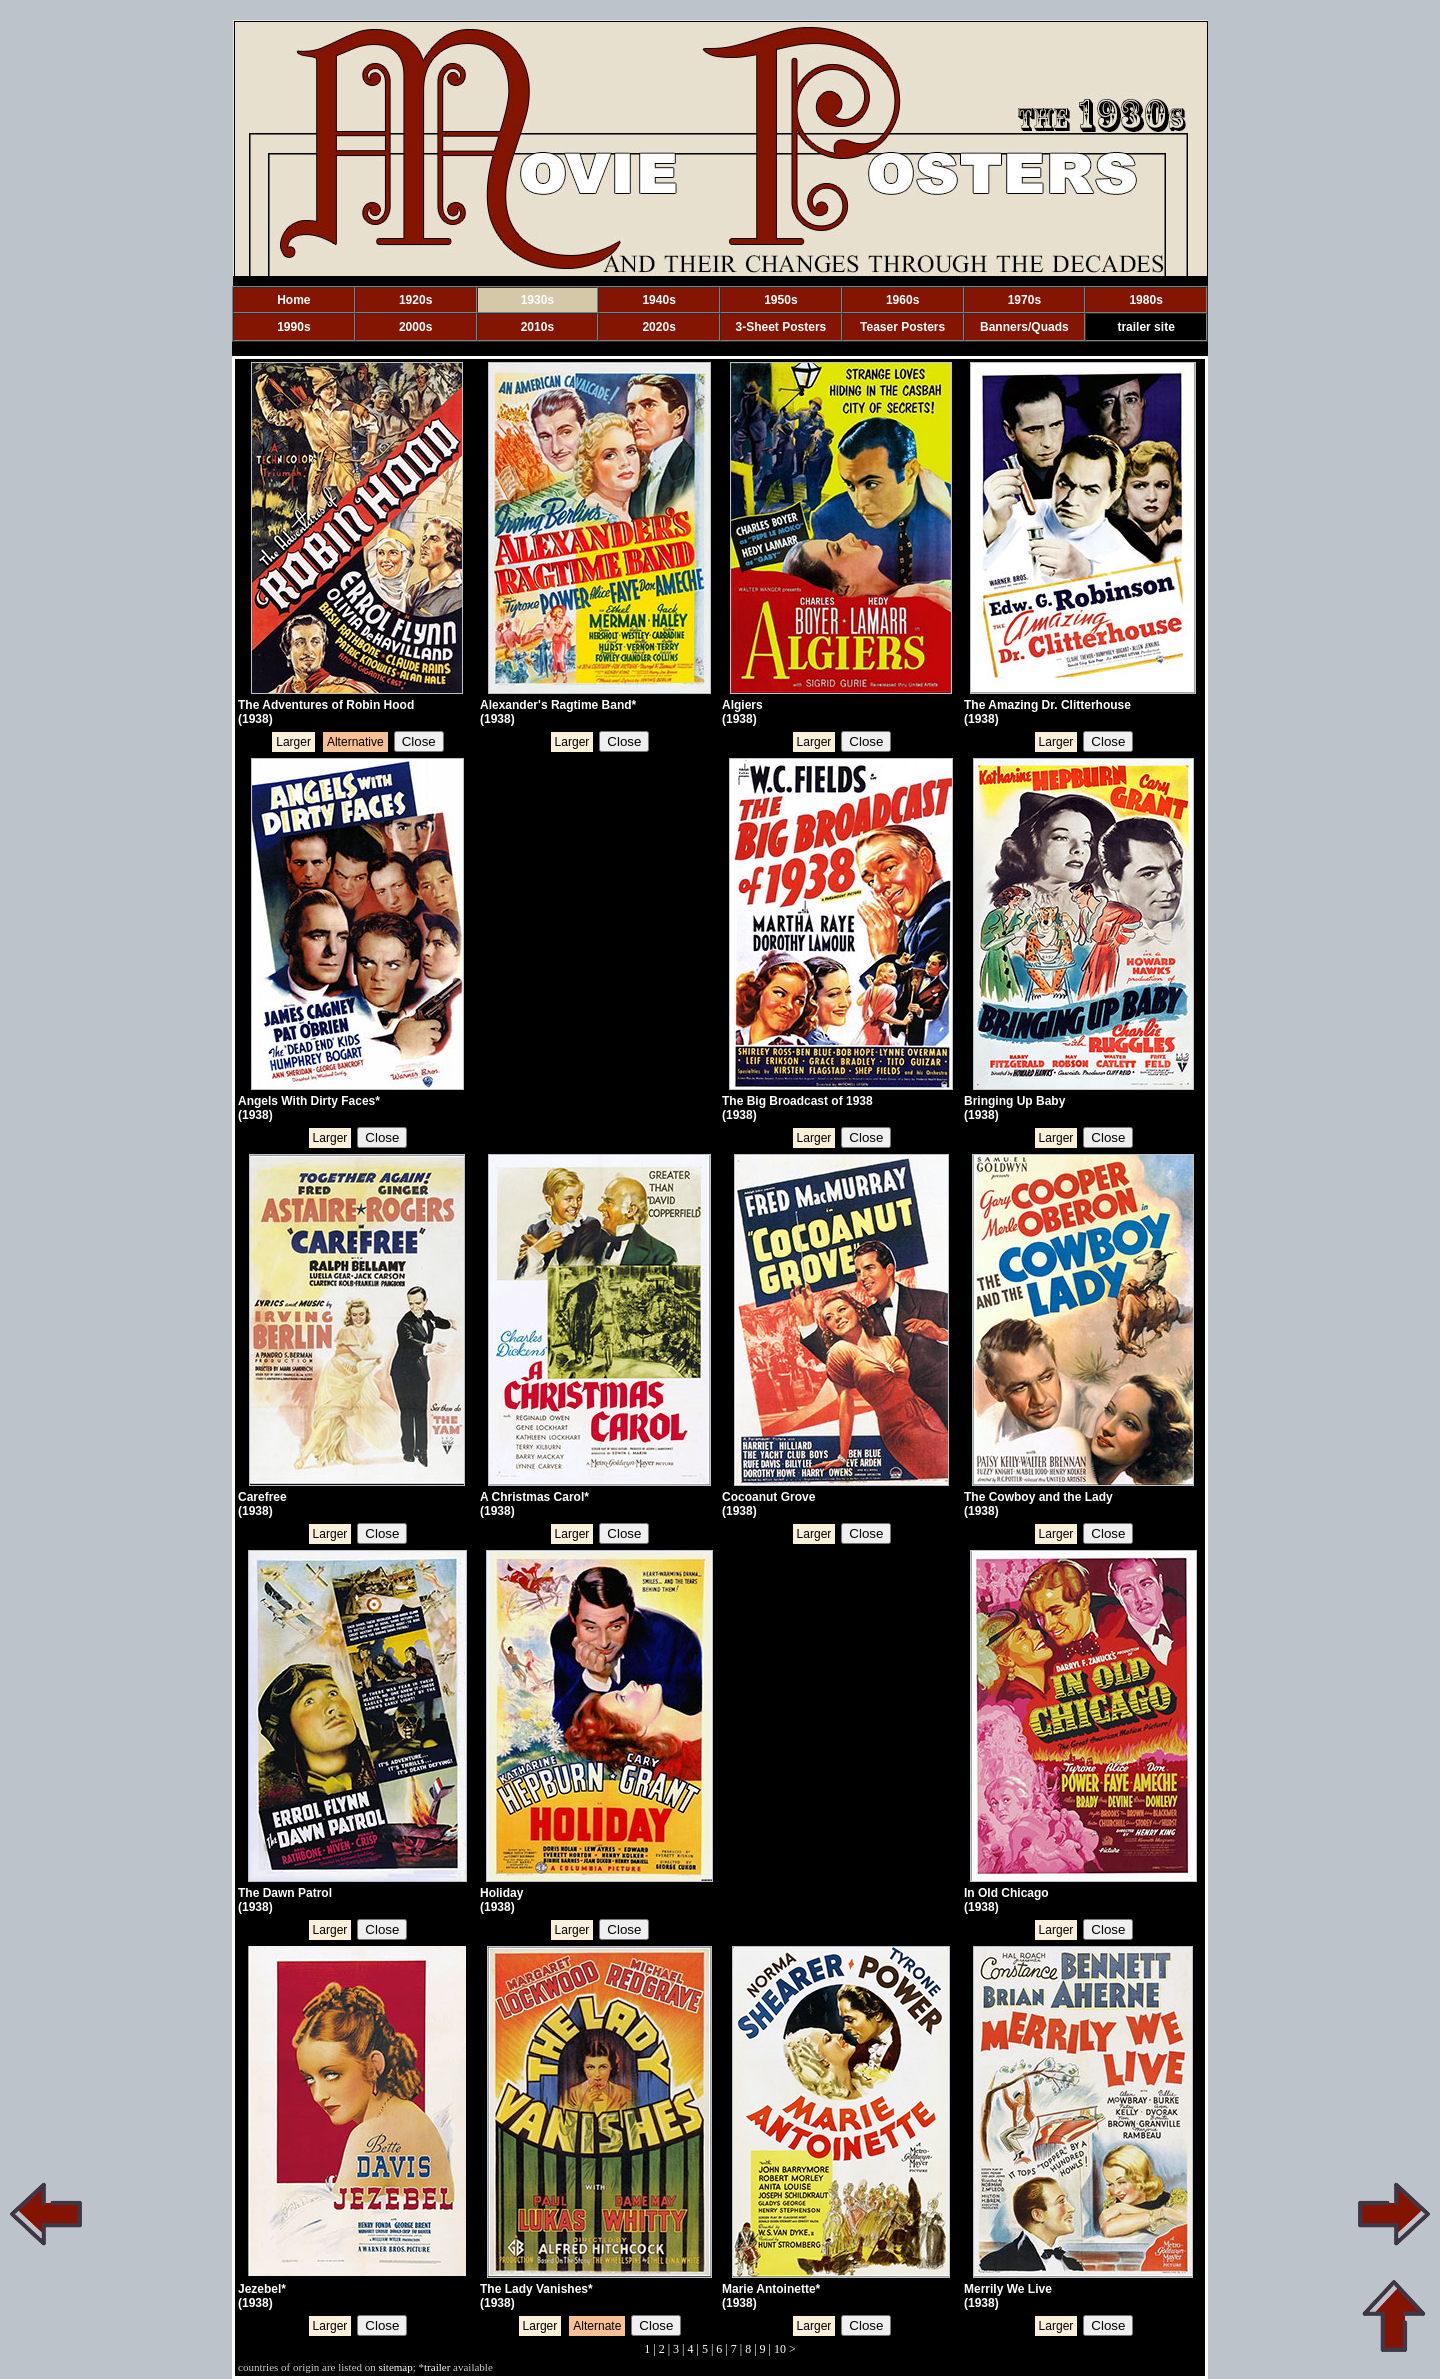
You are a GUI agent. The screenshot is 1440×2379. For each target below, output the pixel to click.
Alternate (597, 2326)
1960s (902, 300)
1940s (658, 300)
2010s (537, 327)
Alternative (355, 742)
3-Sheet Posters (781, 327)
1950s (780, 300)
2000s (415, 327)
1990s (293, 327)
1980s (1145, 300)
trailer (437, 2367)
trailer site (1145, 327)
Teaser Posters (902, 327)
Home (293, 300)
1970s (1024, 300)
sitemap (396, 2367)
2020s (658, 327)
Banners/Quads (1024, 327)
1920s (415, 300)
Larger (293, 742)
